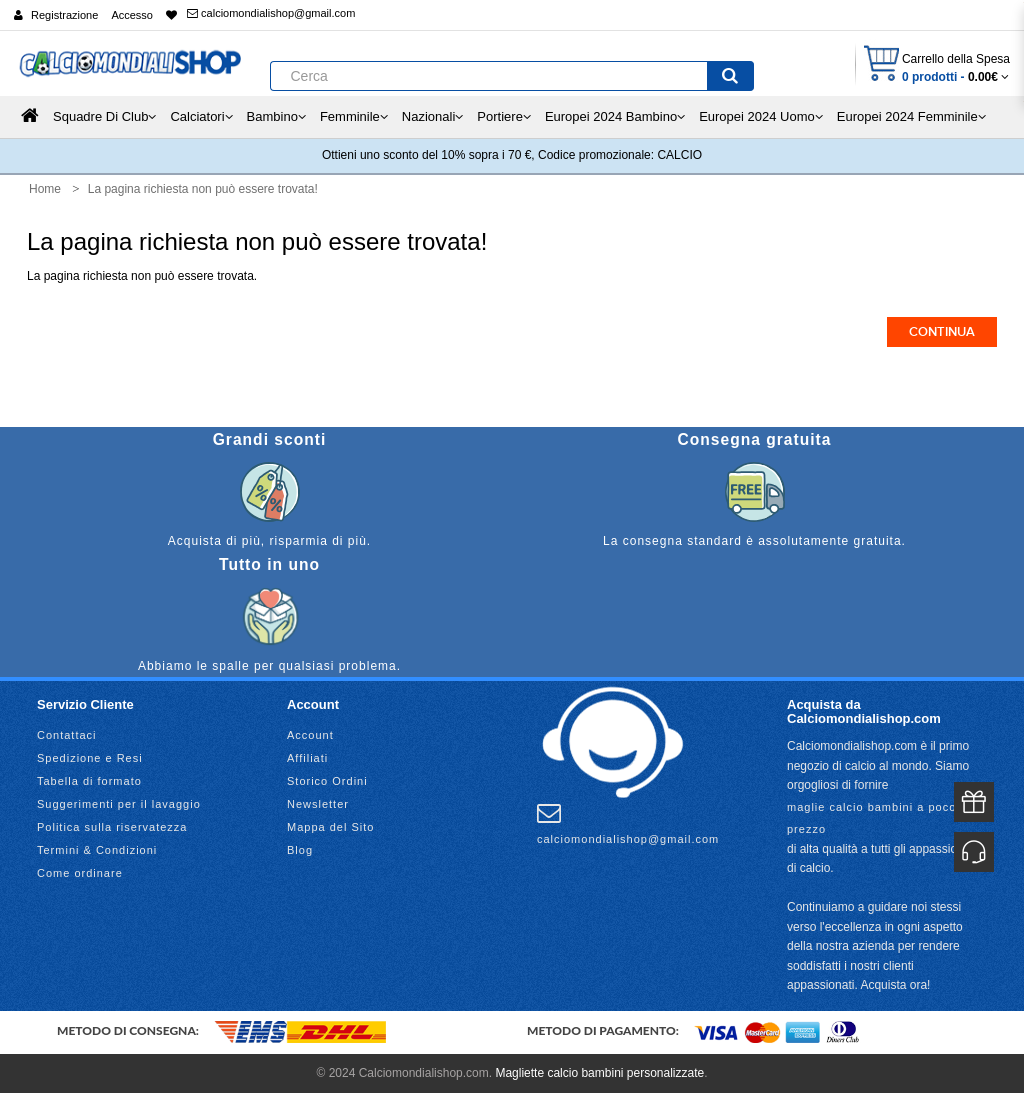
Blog (300, 850)
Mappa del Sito (330, 827)
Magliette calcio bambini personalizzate (599, 1073)
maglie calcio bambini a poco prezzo (871, 818)
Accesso (132, 15)
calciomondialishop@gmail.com (271, 13)
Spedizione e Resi (90, 758)
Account (310, 735)
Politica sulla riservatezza (112, 827)
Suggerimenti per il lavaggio (119, 804)
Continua (942, 332)
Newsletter (318, 804)
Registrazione (64, 15)
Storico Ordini (327, 781)
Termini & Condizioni (97, 850)
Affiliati (307, 758)
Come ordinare (80, 873)
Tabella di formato (89, 781)
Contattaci (67, 735)
